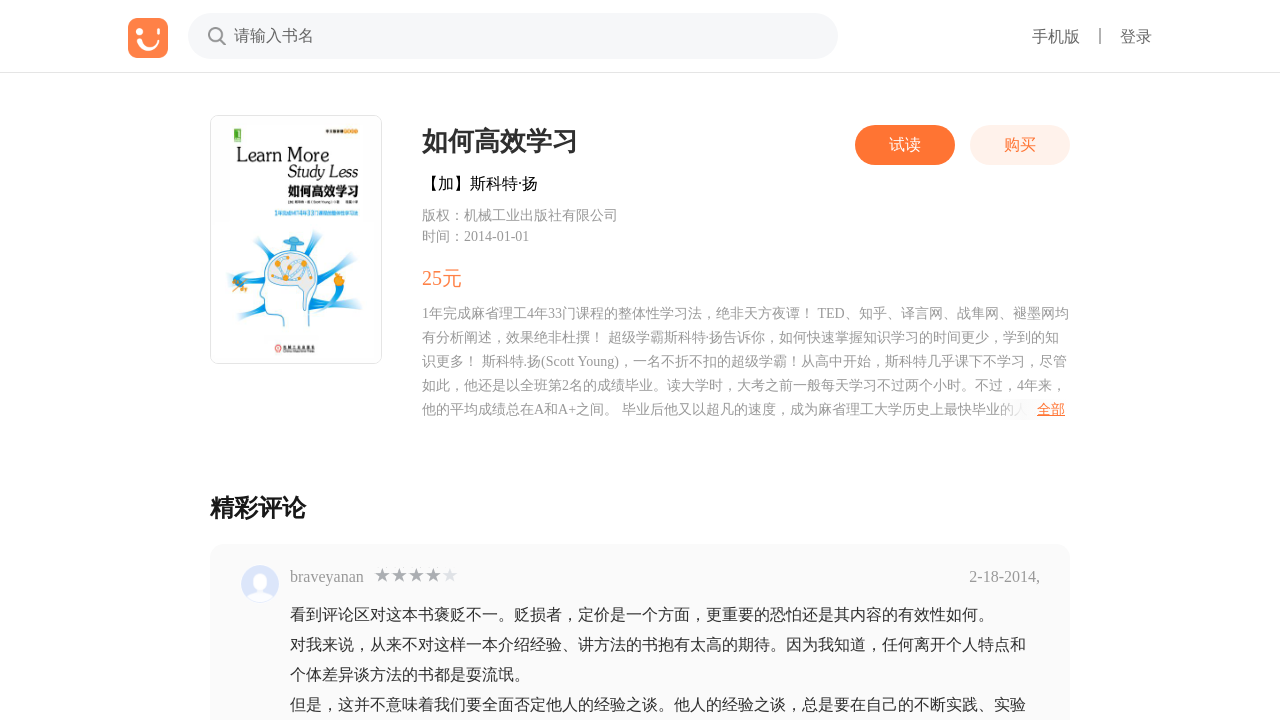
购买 (1020, 144)
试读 (905, 144)
